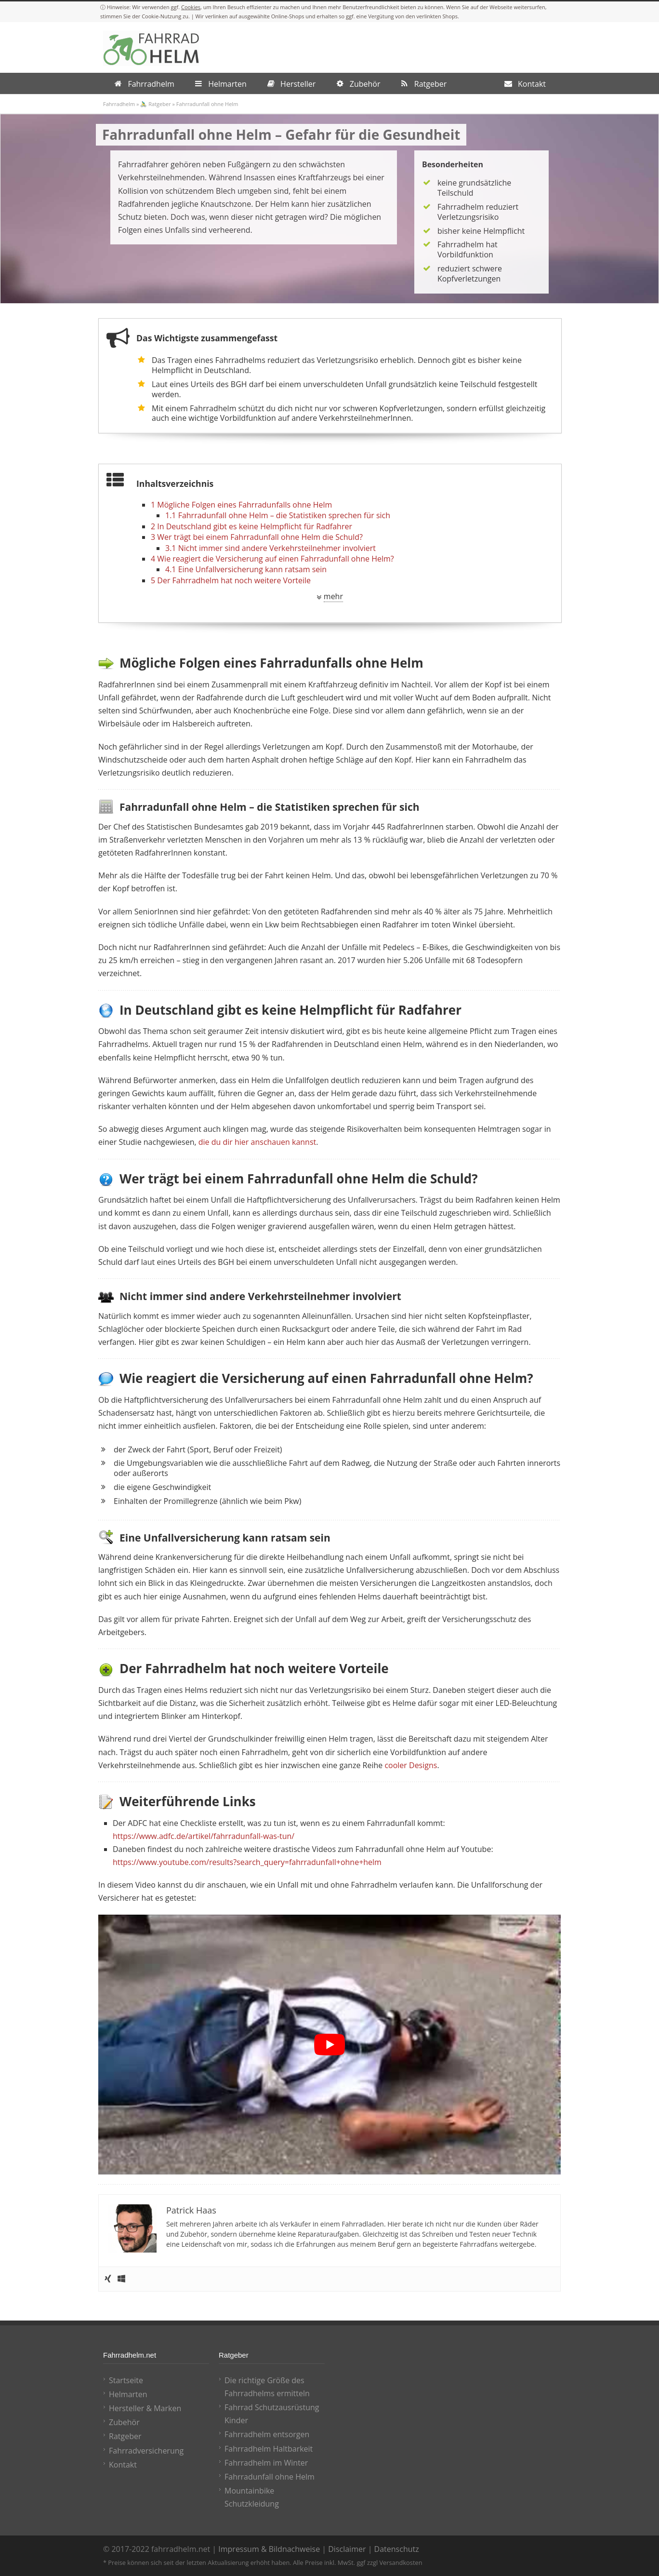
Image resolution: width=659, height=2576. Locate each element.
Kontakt (123, 2464)
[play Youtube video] (329, 2045)
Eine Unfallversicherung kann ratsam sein (246, 569)
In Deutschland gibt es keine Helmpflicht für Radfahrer (251, 526)
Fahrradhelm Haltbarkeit (268, 2448)
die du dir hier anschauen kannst (257, 1142)
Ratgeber (125, 2436)
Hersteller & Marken (145, 2408)
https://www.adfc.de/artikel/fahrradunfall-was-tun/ (203, 1836)
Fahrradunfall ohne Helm (269, 2476)
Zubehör (124, 2422)
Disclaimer (347, 2549)
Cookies (190, 7)
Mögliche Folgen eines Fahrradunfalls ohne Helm (241, 504)
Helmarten (128, 2394)
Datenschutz (396, 2549)
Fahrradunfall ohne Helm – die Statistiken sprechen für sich (277, 515)
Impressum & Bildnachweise (269, 2549)
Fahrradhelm (119, 103)
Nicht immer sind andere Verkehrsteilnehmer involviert (270, 548)
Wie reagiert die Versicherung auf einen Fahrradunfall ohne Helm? (272, 558)
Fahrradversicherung (146, 2450)
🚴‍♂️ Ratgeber (155, 103)
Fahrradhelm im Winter (266, 2462)
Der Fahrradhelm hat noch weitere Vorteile (231, 580)
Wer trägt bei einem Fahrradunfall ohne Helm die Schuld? (257, 537)
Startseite (126, 2380)
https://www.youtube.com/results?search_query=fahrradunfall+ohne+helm (247, 1862)
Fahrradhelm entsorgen (266, 2434)
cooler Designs (410, 1765)
